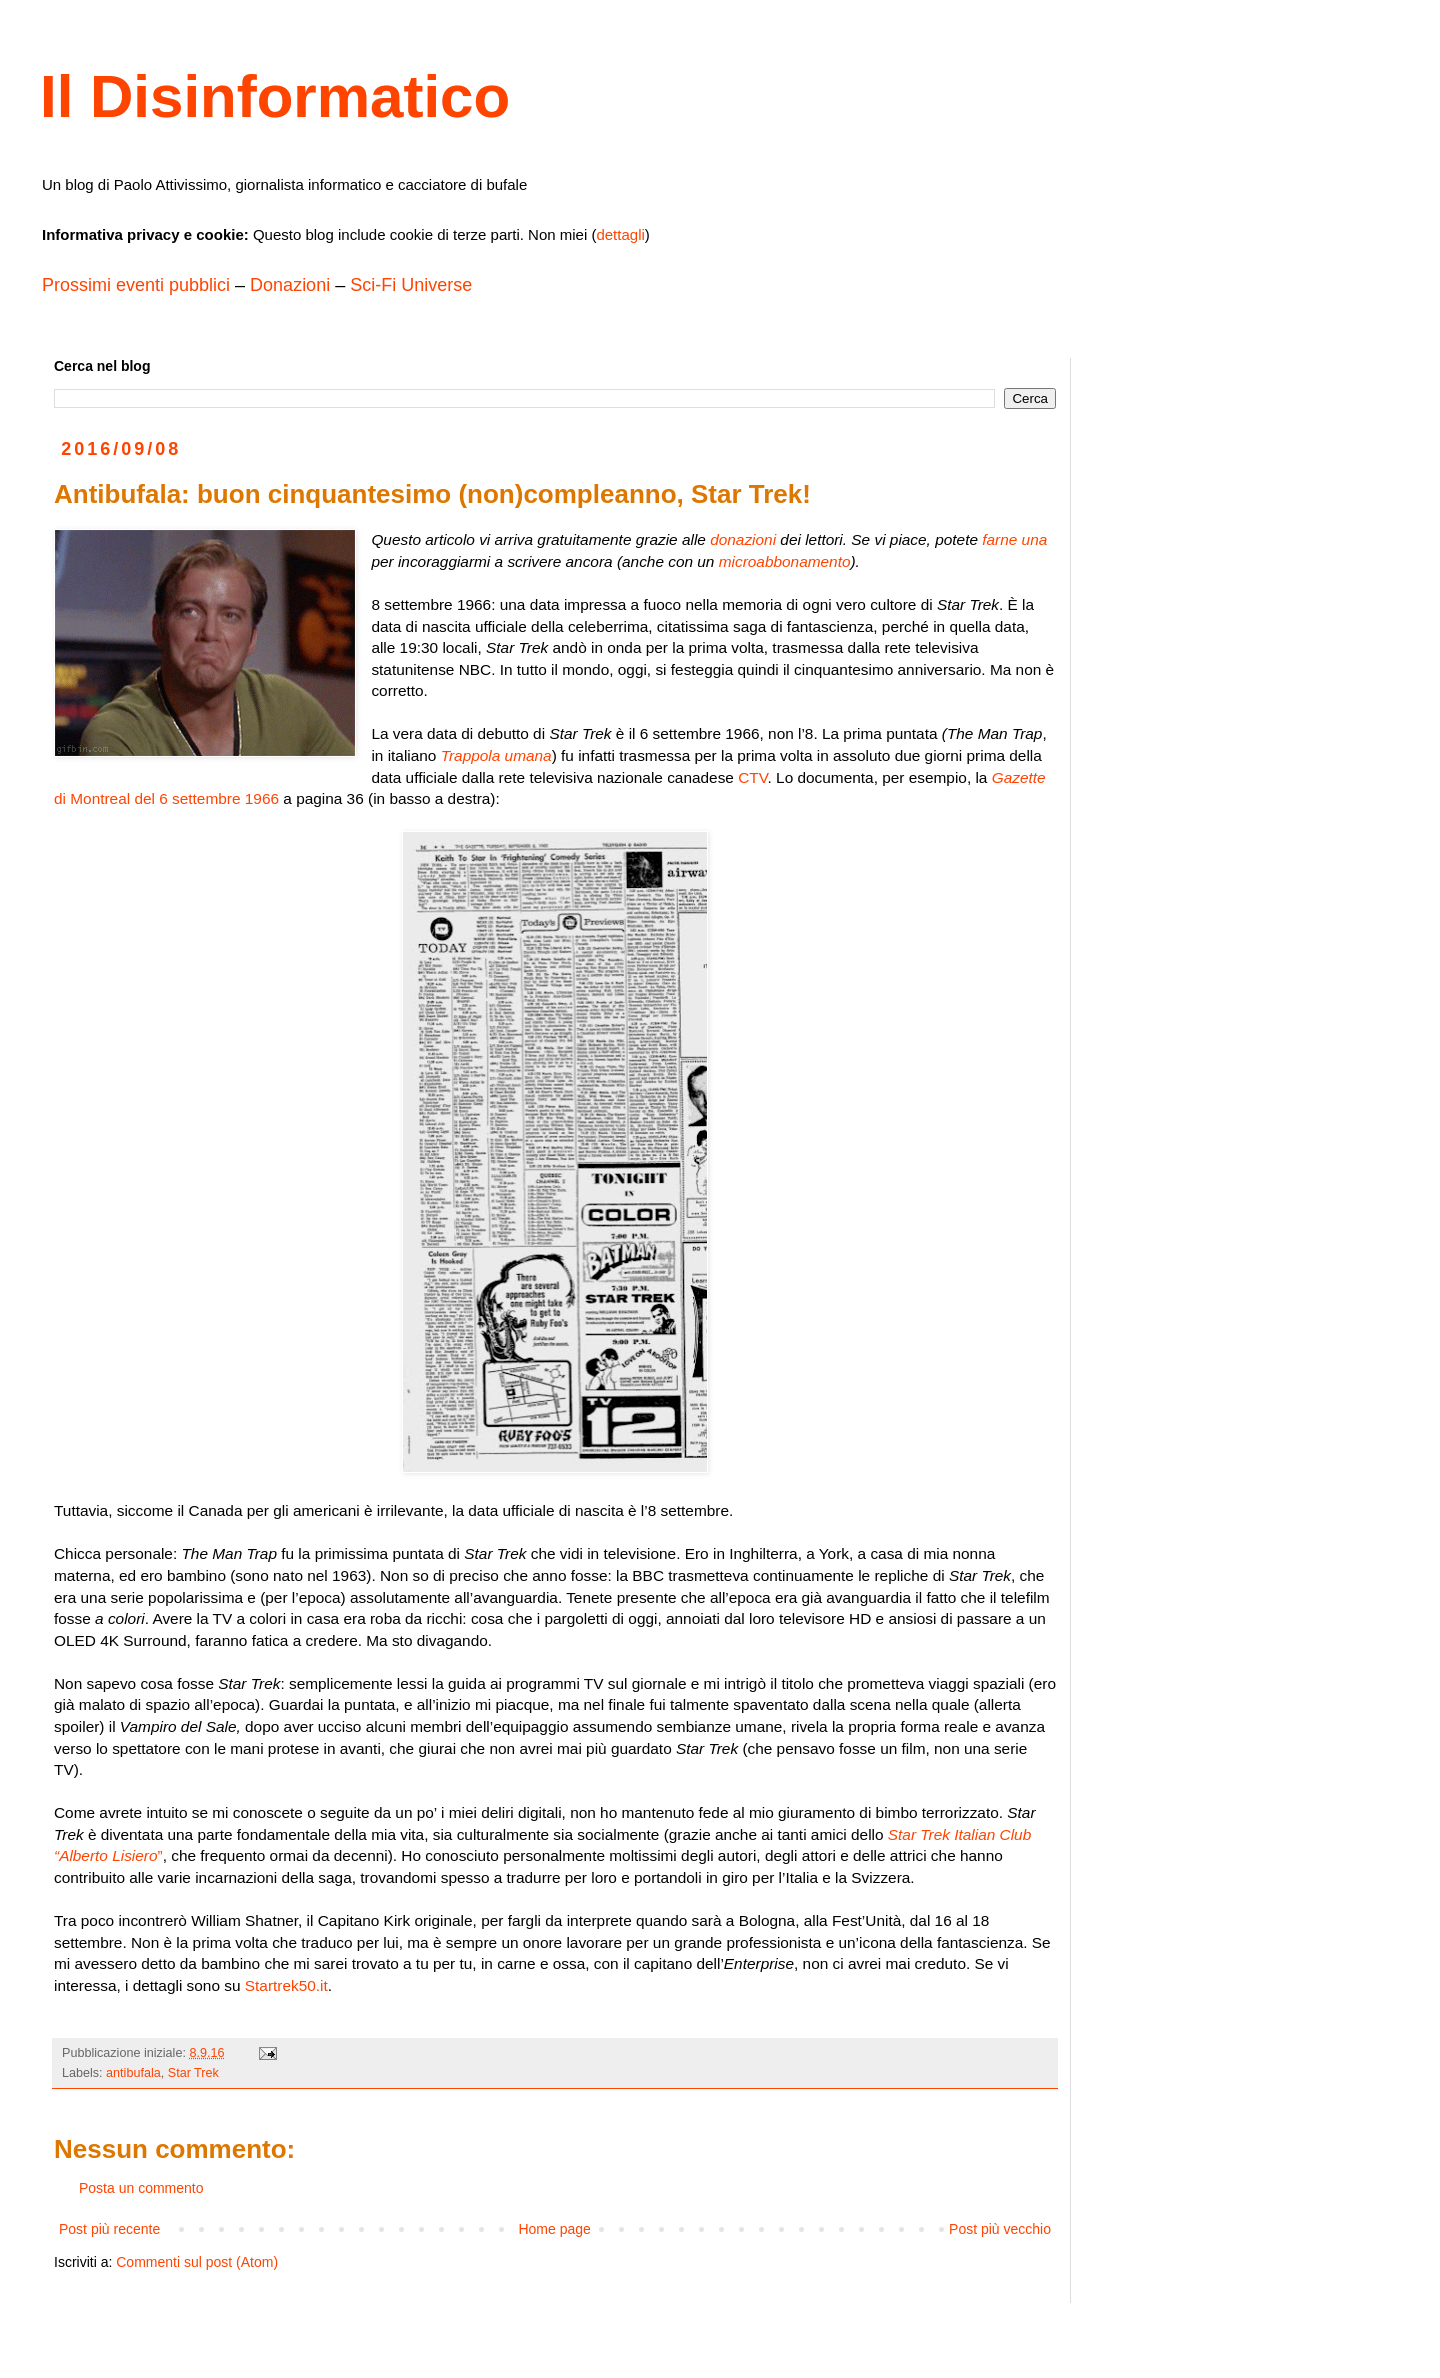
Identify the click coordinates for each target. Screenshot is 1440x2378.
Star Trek (193, 2073)
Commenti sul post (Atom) (197, 2262)
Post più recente (109, 2229)
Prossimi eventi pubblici (136, 285)
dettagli (620, 234)
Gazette (1019, 777)
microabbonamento (785, 561)
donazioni (743, 539)
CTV (752, 777)
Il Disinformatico (275, 96)
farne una (1014, 539)
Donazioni (290, 285)
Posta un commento (141, 2188)
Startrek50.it (286, 1985)
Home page (554, 2229)
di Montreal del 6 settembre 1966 (166, 798)
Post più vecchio (1000, 2229)
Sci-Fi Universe (411, 285)
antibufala (133, 2073)
